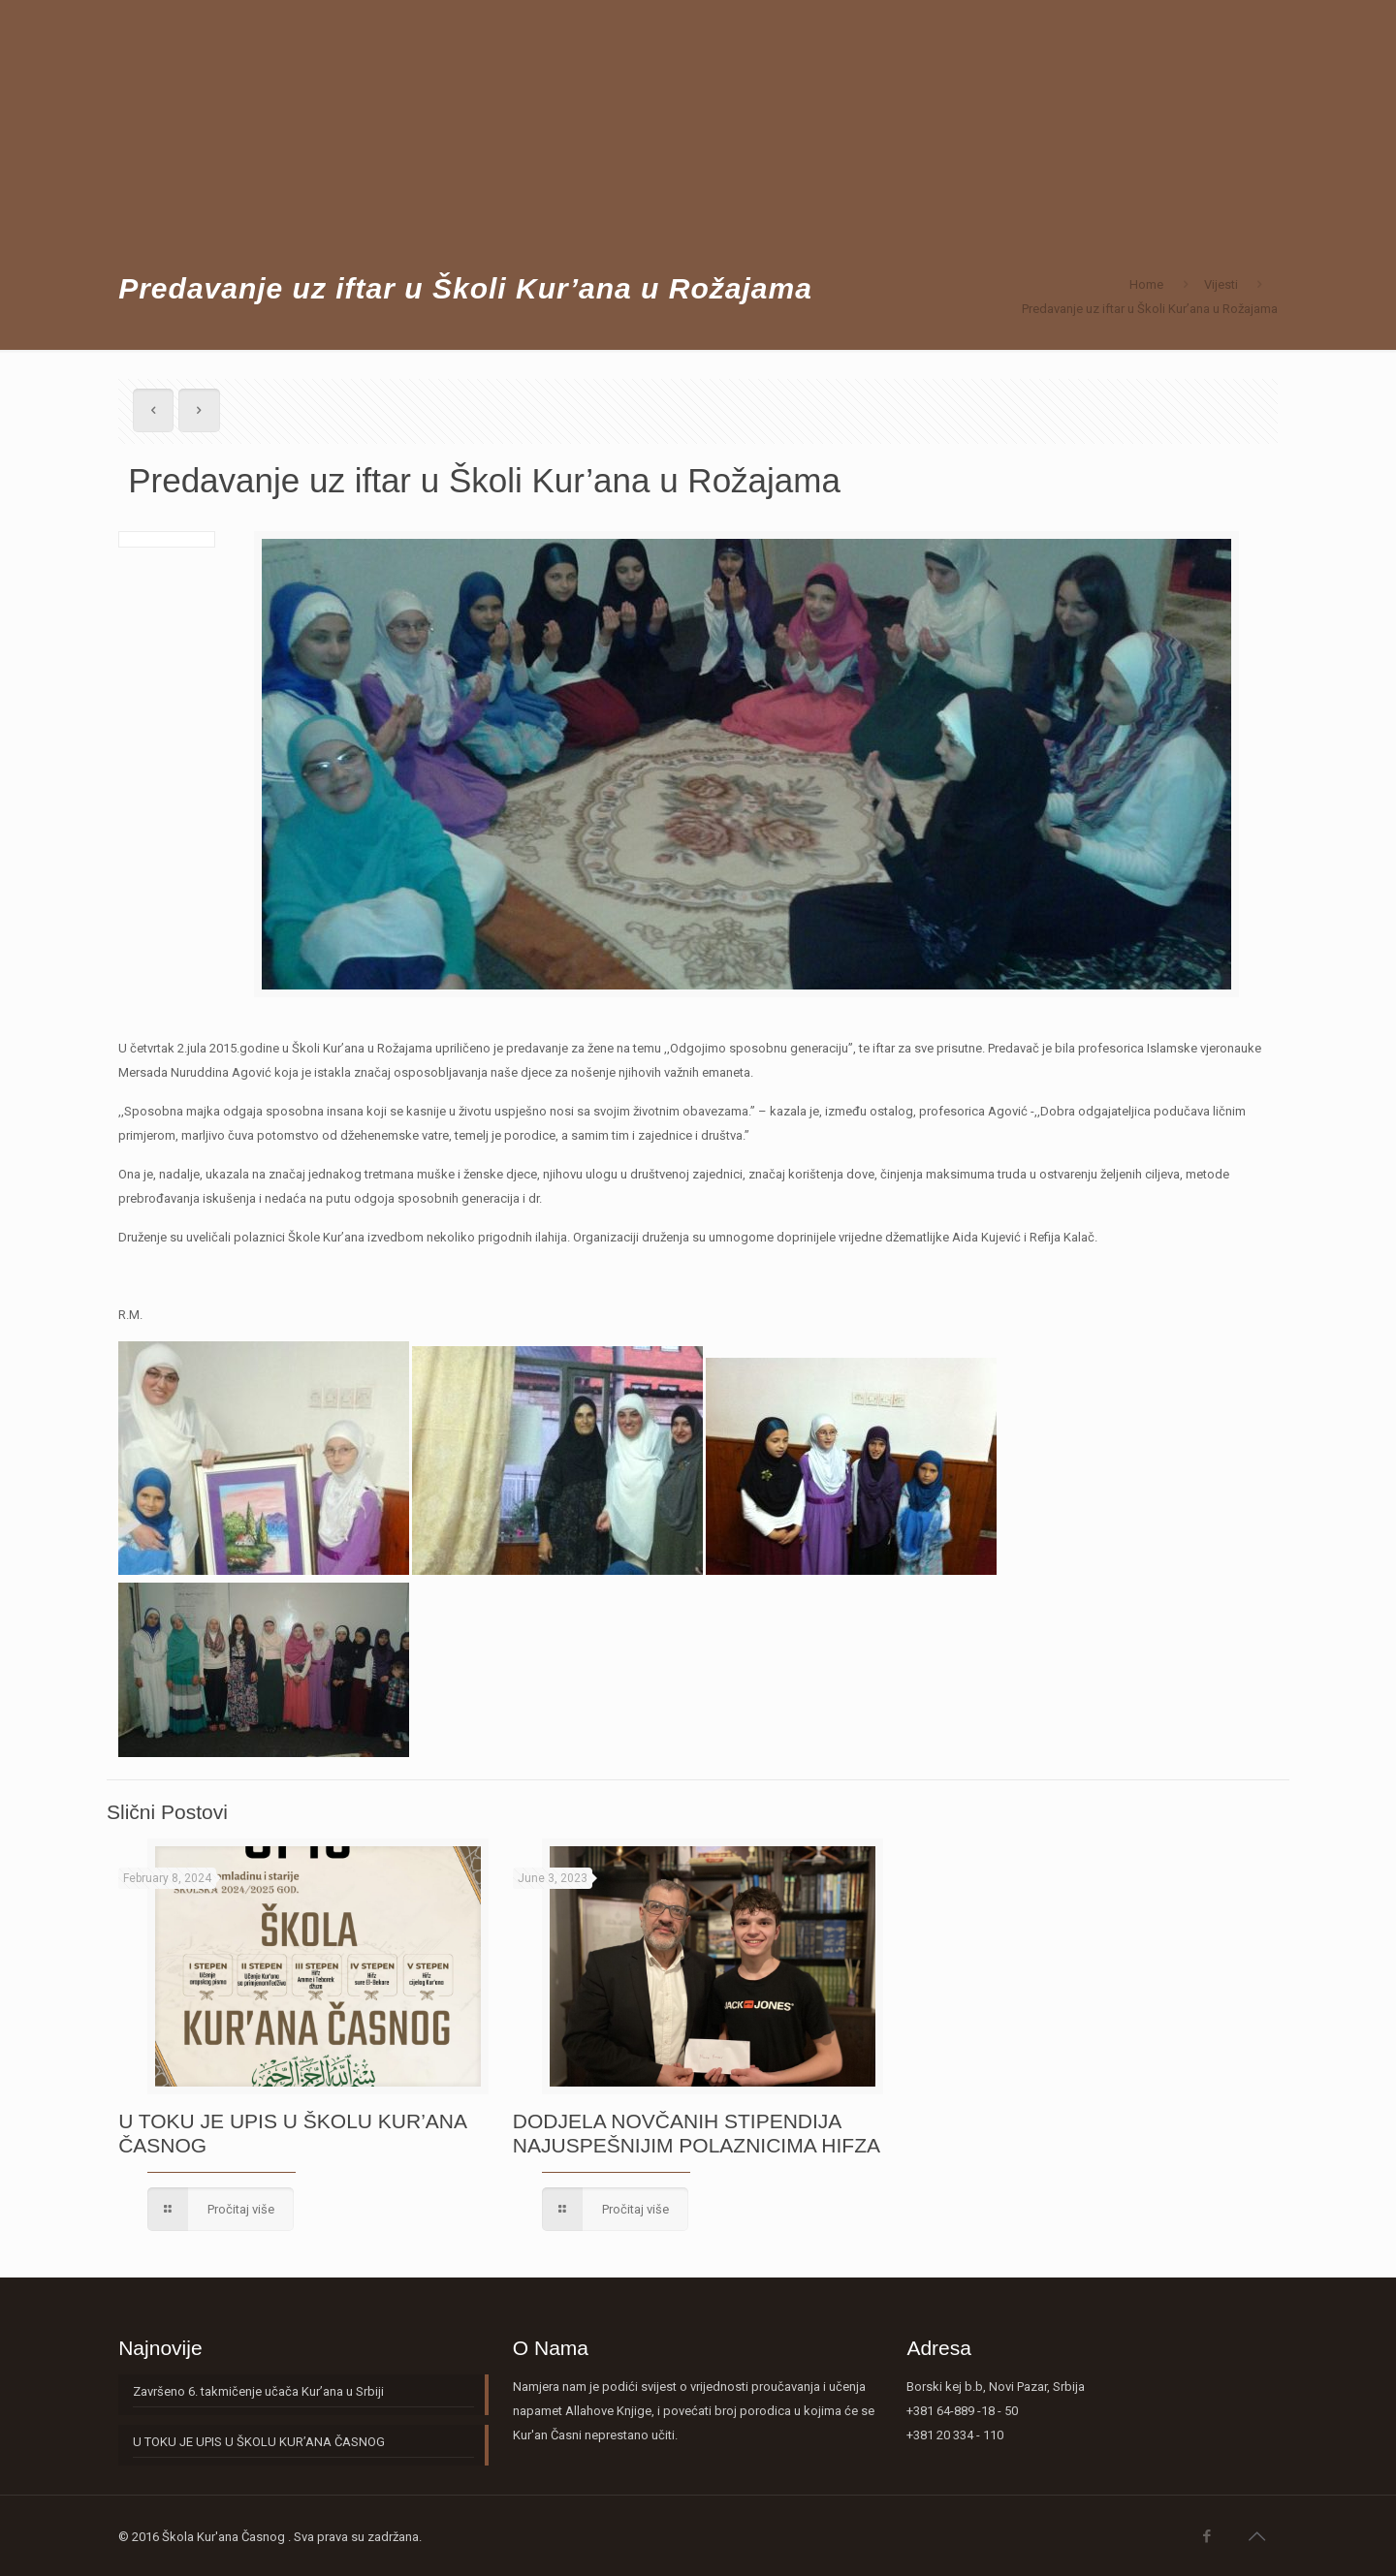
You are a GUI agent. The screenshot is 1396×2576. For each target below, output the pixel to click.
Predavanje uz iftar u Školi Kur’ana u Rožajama (1150, 308)
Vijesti (1221, 284)
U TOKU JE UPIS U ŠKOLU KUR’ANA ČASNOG (259, 2442)
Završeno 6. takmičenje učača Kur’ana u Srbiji (258, 2391)
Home (1146, 284)
